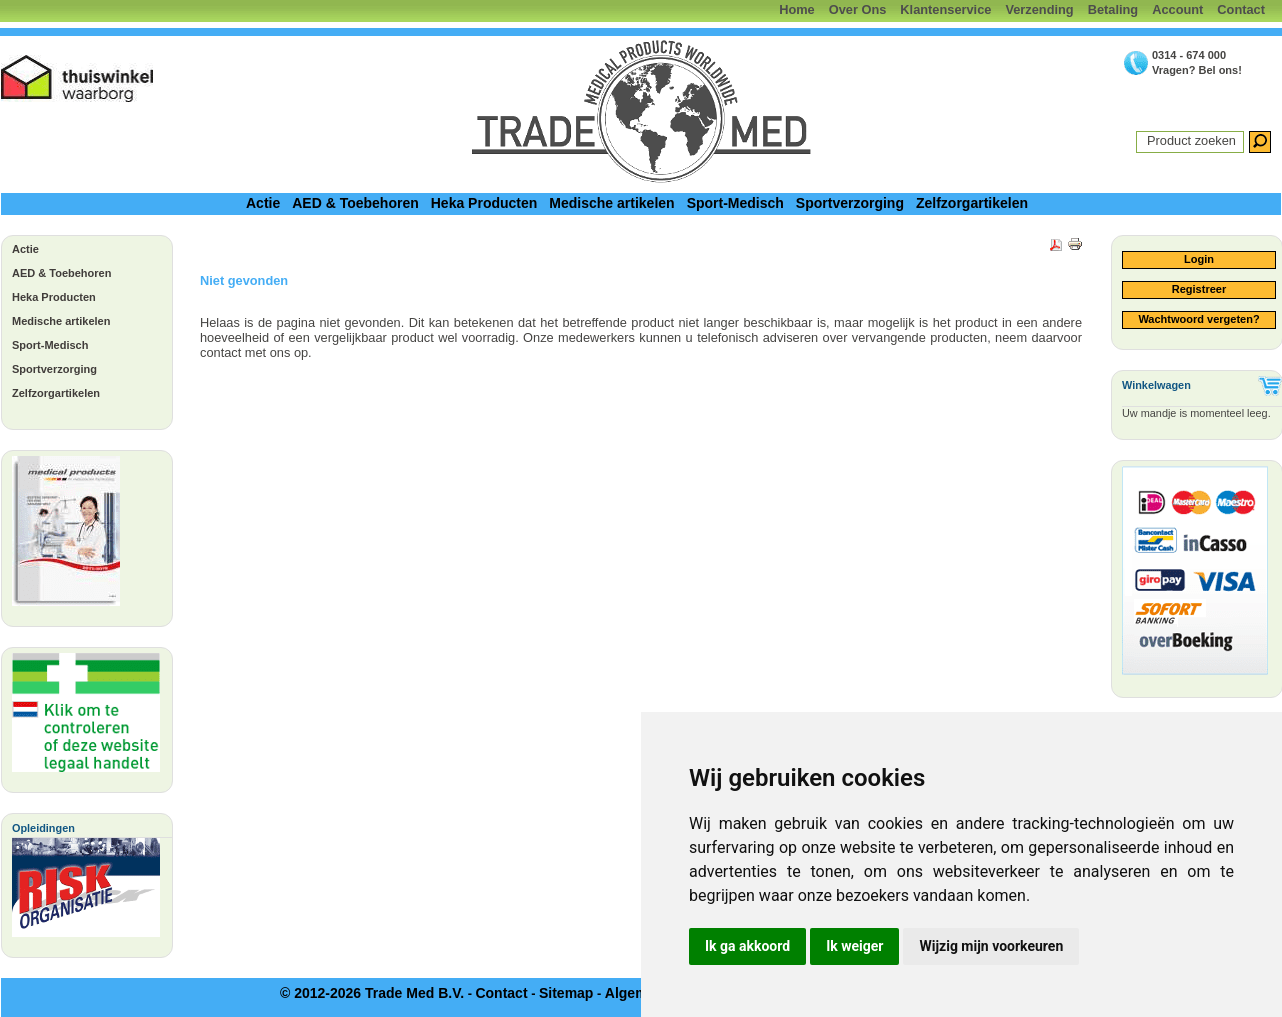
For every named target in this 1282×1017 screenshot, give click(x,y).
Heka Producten (484, 203)
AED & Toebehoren (355, 203)
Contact (1241, 9)
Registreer (1199, 289)
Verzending (1039, 9)
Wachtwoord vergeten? (1198, 319)
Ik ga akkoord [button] (747, 946)
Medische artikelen (611, 203)
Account (1177, 9)
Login (1199, 259)
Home (797, 9)
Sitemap (566, 993)
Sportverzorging (850, 203)
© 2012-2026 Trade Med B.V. (372, 993)
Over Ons (858, 9)
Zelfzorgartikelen (972, 203)
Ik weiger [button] (854, 946)
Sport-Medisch (735, 203)
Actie (263, 203)
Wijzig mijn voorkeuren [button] (991, 946)
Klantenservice (945, 9)
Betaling (1113, 9)
